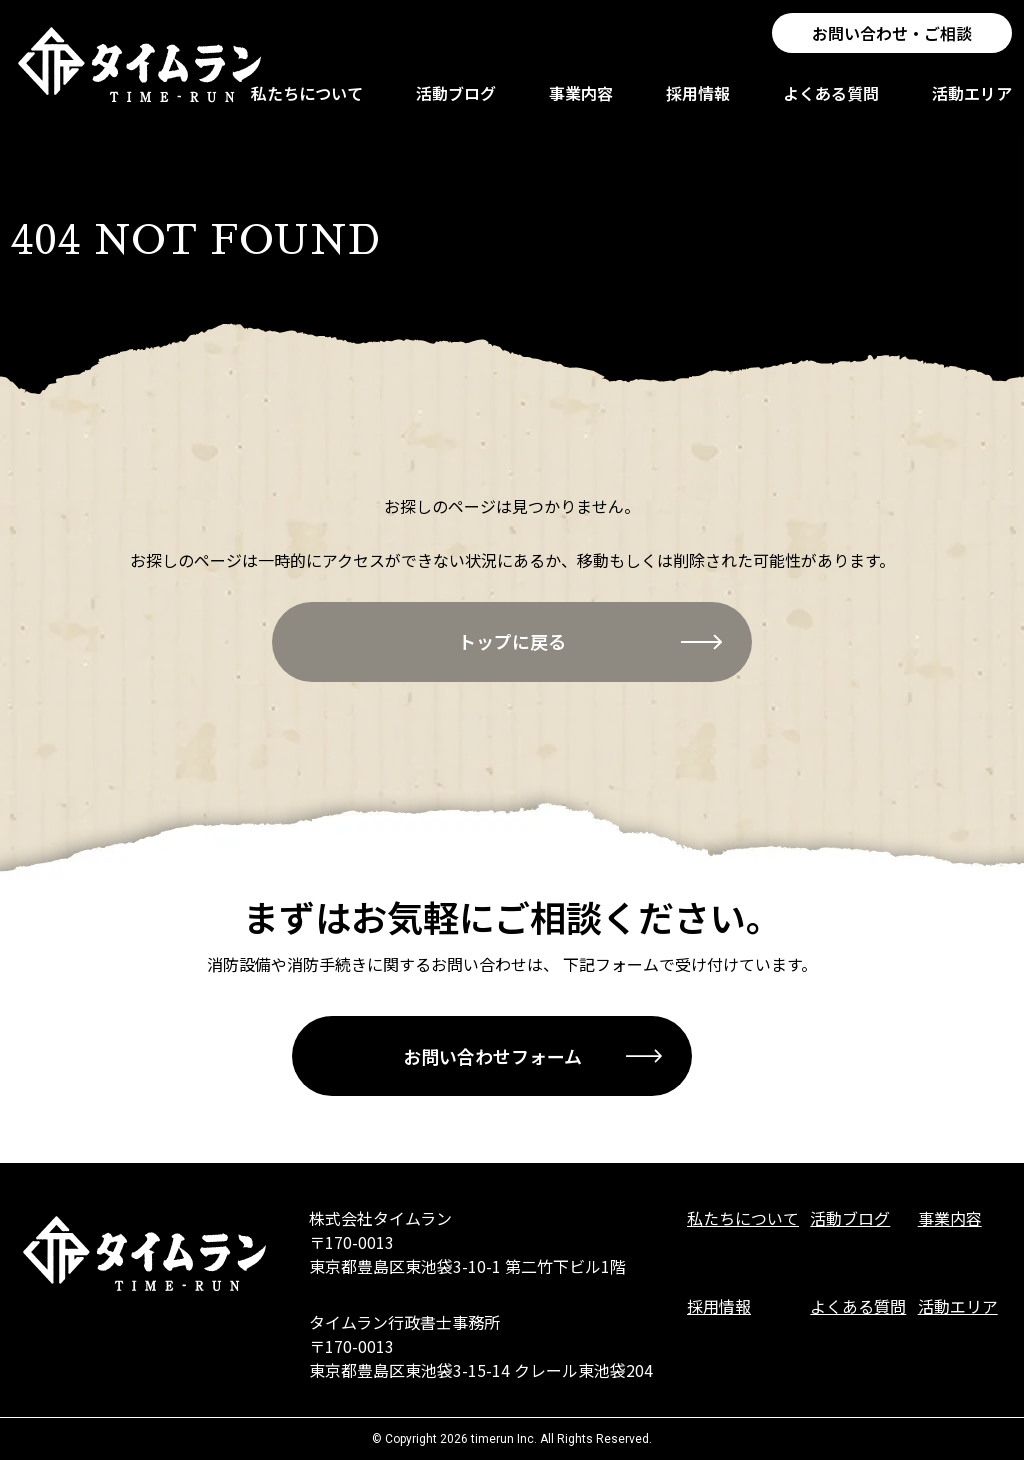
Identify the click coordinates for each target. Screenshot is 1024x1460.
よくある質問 (833, 103)
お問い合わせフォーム (492, 1056)
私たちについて (309, 103)
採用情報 (700, 103)
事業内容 (583, 103)
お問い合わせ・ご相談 (894, 50)
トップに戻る (512, 641)
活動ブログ (458, 103)
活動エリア (974, 103)
